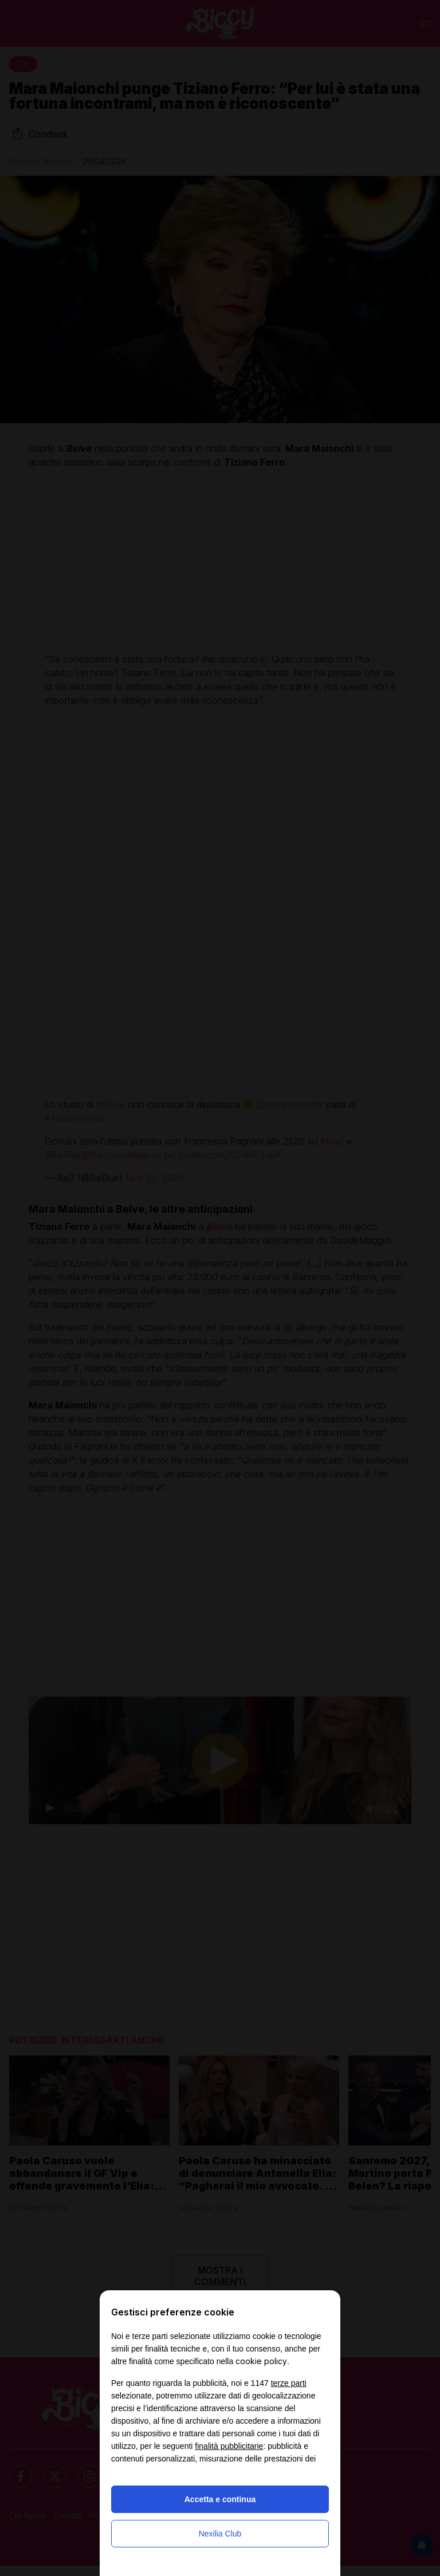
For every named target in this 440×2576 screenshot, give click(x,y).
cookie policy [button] (261, 2361)
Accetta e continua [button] (220, 2499)
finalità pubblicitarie (229, 2446)
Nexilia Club (220, 2533)
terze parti (289, 2383)
